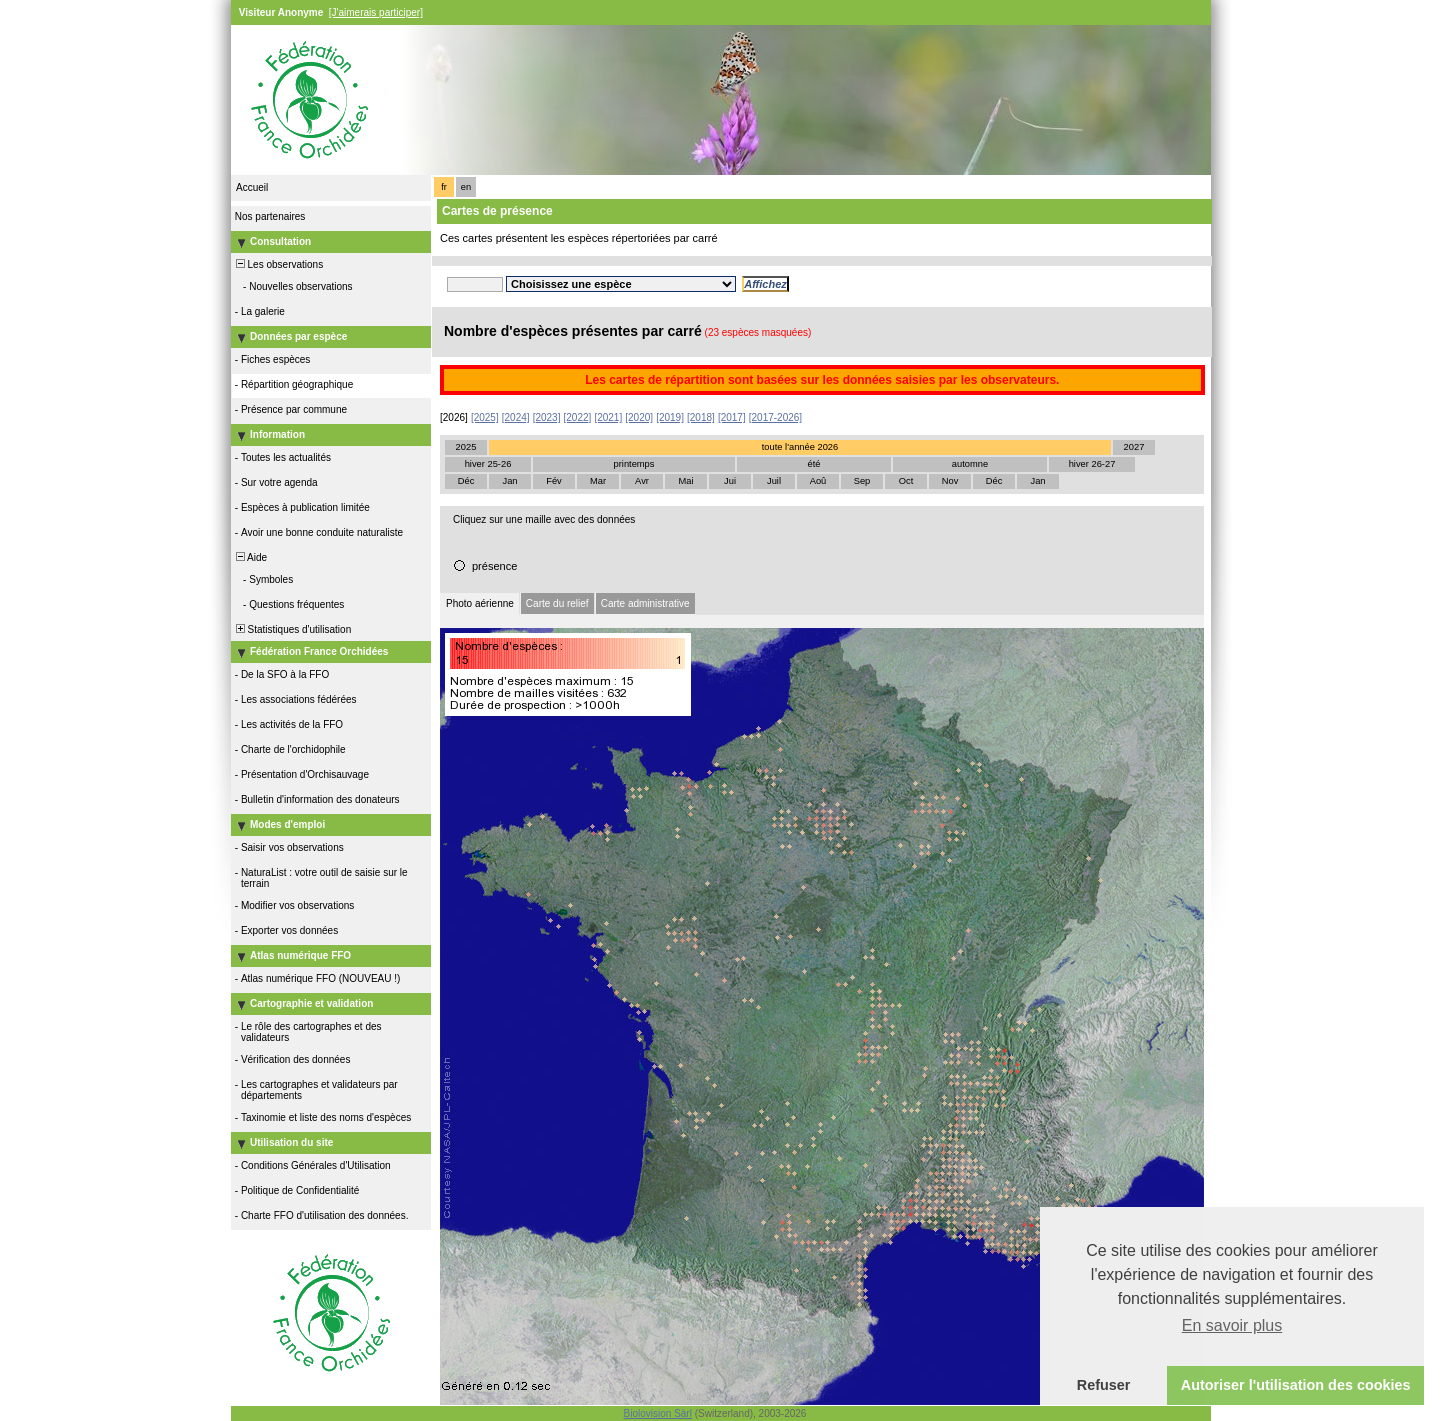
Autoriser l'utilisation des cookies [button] (1296, 1385)
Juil (774, 481)
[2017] (732, 417)
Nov (950, 481)
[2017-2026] (775, 417)
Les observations (278, 264)
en (466, 187)
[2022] (578, 417)
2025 (466, 447)
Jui (730, 481)
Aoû (818, 481)
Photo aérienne (480, 603)
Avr (642, 481)
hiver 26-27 (1092, 464)
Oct (906, 481)
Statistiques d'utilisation (292, 629)
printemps (634, 464)
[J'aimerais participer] (376, 12)
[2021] (608, 417)
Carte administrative (645, 603)
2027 (1134, 447)
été (814, 464)
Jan (509, 481)
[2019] (670, 417)
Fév (554, 481)
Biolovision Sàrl (658, 1413)
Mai (685, 481)
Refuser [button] (1104, 1385)
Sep (862, 481)
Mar (598, 481)
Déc (466, 481)
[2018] (701, 417)
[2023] (547, 417)
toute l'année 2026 (800, 447)
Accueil (252, 187)
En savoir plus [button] (1232, 1325)
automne (970, 464)
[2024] (516, 417)
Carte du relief (557, 603)
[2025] (485, 417)
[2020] (639, 417)
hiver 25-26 (488, 464)
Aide (250, 557)
